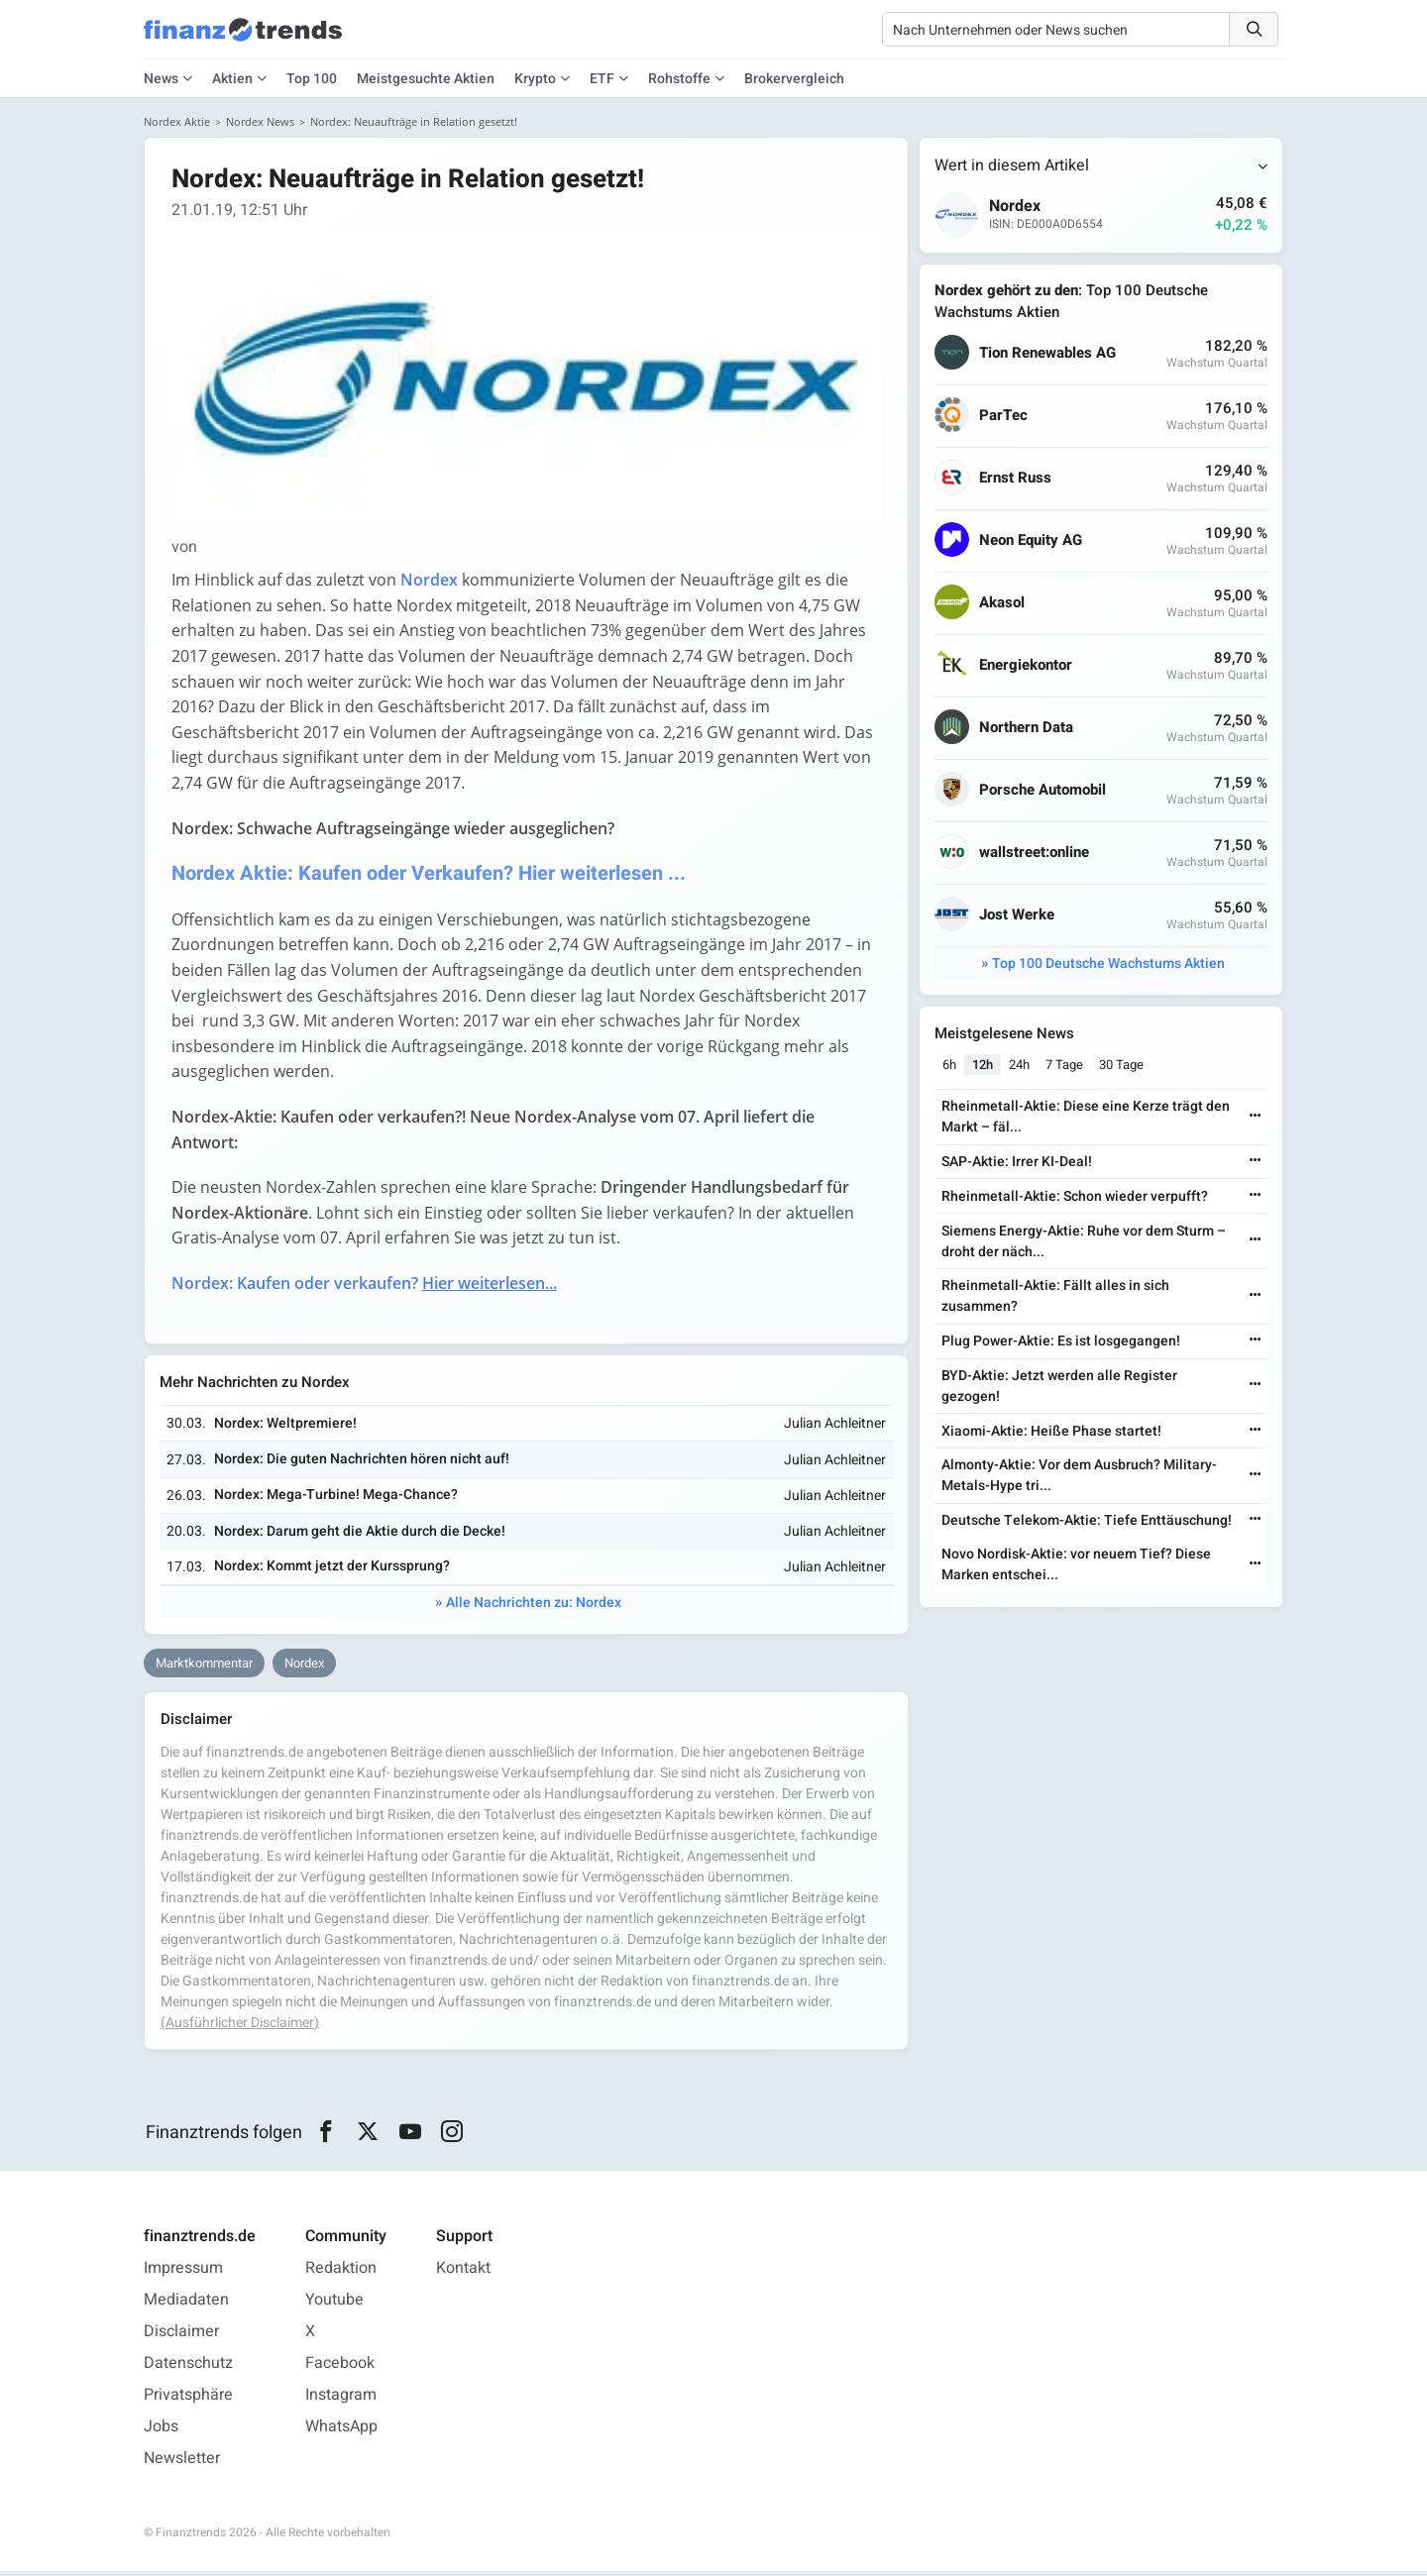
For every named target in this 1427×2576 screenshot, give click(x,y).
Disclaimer (181, 2336)
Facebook (340, 2368)
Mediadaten (186, 2304)
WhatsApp (341, 2431)
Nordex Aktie (177, 121)
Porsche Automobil (1043, 791)
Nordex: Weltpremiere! (286, 1427)
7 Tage (1065, 1065)
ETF (602, 78)
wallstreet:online (1035, 853)
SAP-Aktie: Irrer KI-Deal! (1016, 1162)
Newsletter (182, 2463)
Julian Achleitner (834, 1428)
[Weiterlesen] (1255, 1118)
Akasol (1003, 603)
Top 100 (311, 78)
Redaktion (341, 2273)
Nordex (304, 1668)
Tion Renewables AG (1048, 354)
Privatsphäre (188, 2400)
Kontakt (463, 2273)
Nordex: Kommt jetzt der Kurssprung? (333, 1570)
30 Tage (1122, 1065)
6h (950, 1065)
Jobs (161, 2431)
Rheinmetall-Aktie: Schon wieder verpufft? (1074, 1197)
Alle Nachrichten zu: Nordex (533, 1607)
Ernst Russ (1016, 479)
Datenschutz (188, 2368)
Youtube (334, 2304)
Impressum (183, 2273)
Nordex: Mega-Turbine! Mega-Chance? (337, 1499)
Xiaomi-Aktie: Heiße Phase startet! (1051, 1432)
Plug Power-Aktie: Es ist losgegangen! (1060, 1342)
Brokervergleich (794, 78)
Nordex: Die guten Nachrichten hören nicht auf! (362, 1463)
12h (983, 1065)
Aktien (232, 78)
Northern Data (1027, 728)
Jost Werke (1017, 916)
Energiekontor (1026, 666)
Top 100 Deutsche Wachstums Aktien (1108, 964)
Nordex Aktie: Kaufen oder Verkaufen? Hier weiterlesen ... (431, 875)
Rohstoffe (679, 78)
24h (1020, 1065)
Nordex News (260, 121)
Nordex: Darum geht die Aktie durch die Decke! (360, 1535)
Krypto (535, 78)
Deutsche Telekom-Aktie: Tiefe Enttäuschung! (1086, 1521)
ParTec (1004, 416)
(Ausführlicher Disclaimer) (240, 2027)
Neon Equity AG (1031, 541)
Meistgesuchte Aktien (425, 78)
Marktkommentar (204, 1668)
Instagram (341, 2400)
